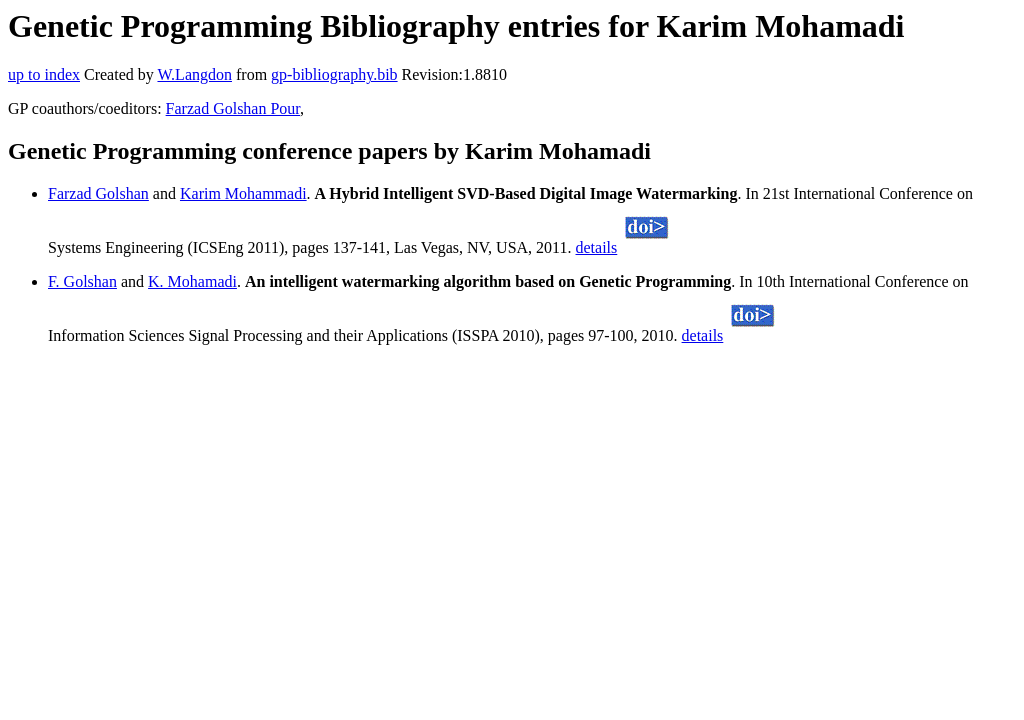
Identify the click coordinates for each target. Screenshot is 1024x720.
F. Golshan (82, 281)
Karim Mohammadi (243, 193)
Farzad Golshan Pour (233, 108)
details (597, 247)
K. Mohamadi (192, 281)
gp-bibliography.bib (334, 74)
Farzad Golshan (98, 193)
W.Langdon (194, 74)
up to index (44, 74)
